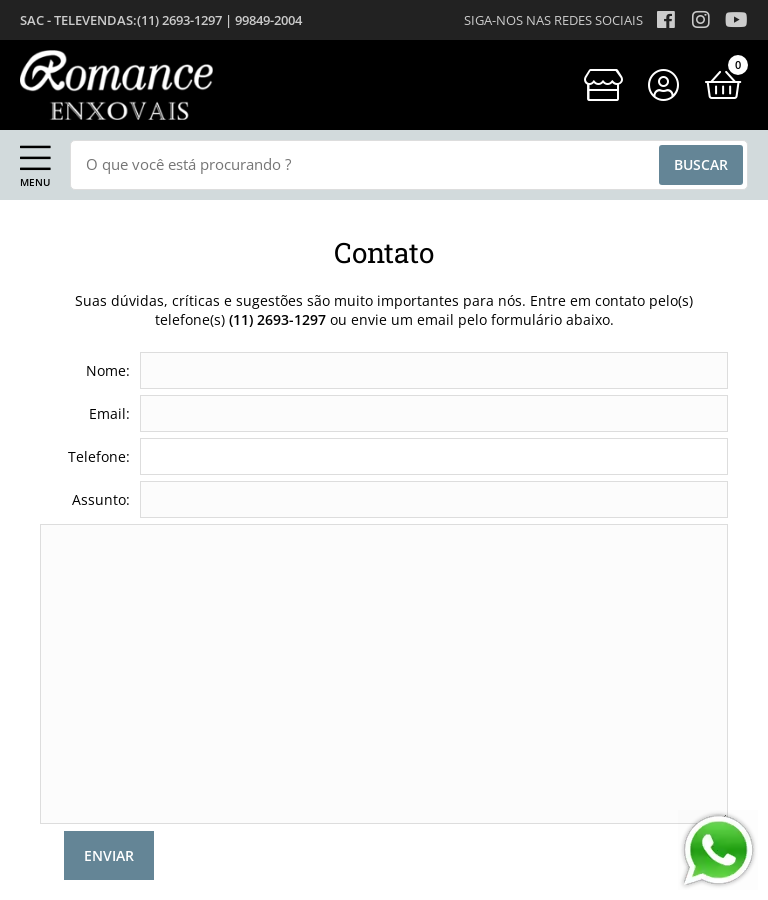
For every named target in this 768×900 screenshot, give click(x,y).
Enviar (109, 855)
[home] (116, 85)
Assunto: (101, 499)
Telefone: (99, 456)
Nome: (108, 370)
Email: (109, 413)
